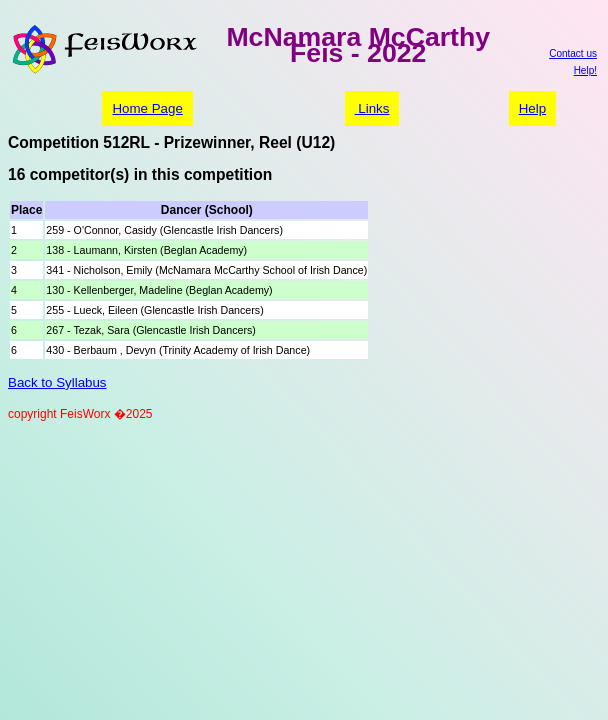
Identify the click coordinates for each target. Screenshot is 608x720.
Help (532, 108)
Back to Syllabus (57, 382)
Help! (585, 70)
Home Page (147, 108)
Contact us (573, 53)
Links (372, 108)
